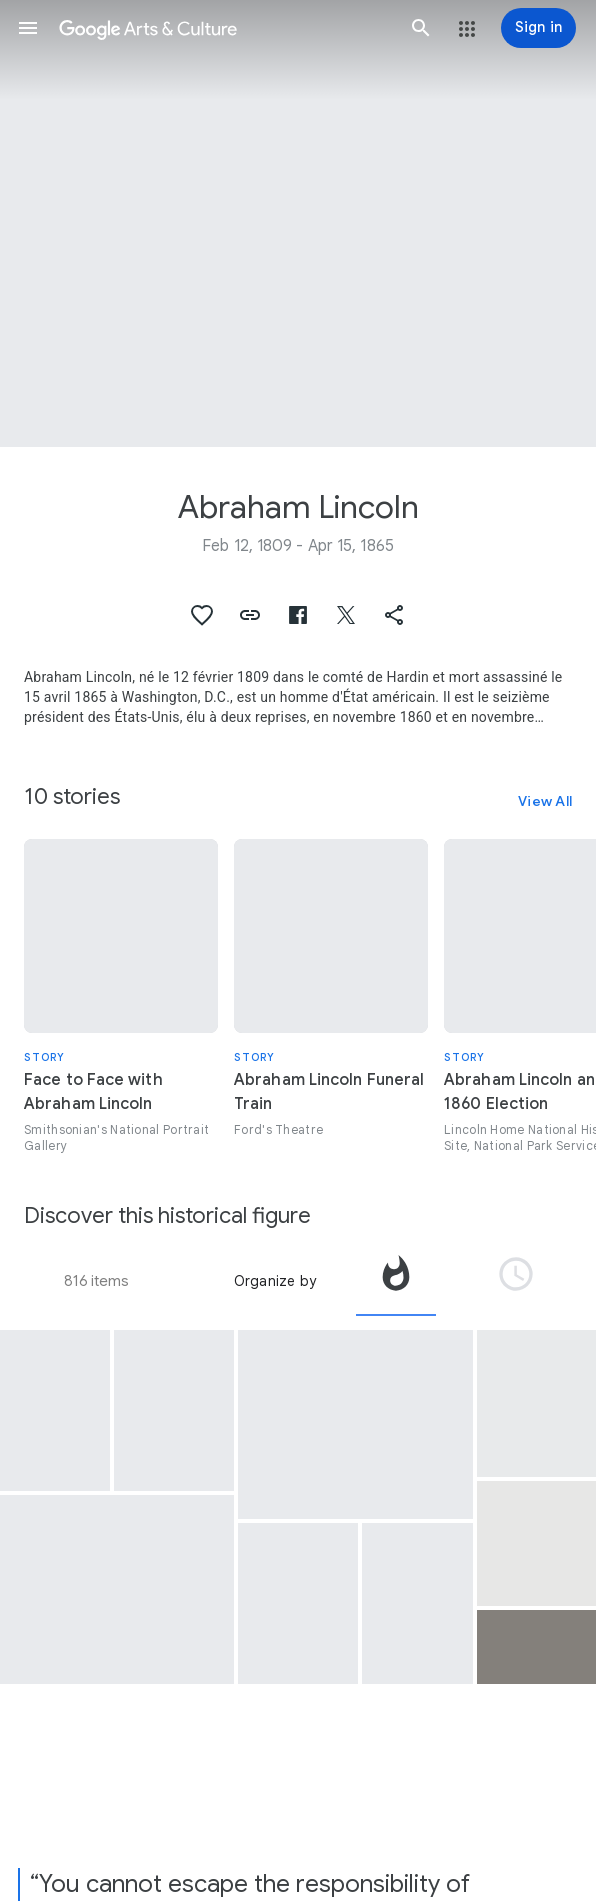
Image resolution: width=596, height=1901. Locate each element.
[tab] (396, 1281)
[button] (28, 28)
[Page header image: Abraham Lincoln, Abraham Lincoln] (298, 223)
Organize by (275, 1281)
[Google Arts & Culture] (224, 28)
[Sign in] (538, 28)
